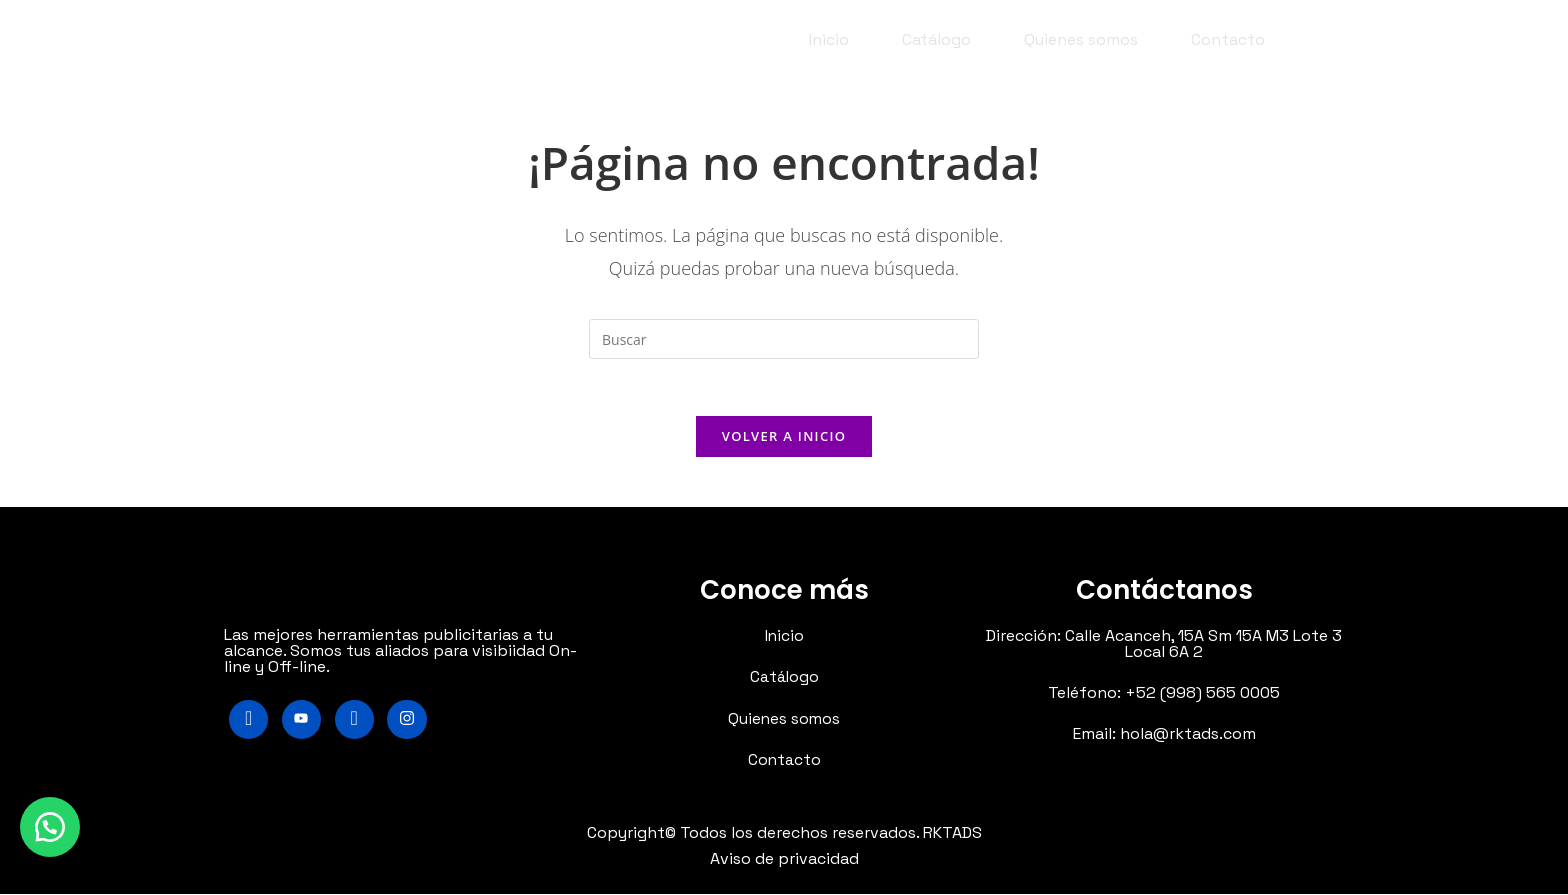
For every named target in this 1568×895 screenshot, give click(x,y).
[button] (50, 825)
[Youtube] (303, 723)
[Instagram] (410, 723)
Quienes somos (1081, 39)
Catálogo (936, 39)
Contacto (1228, 39)
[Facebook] (249, 723)
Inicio (829, 39)
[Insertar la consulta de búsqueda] (784, 339)
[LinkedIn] (356, 723)
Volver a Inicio (784, 439)
